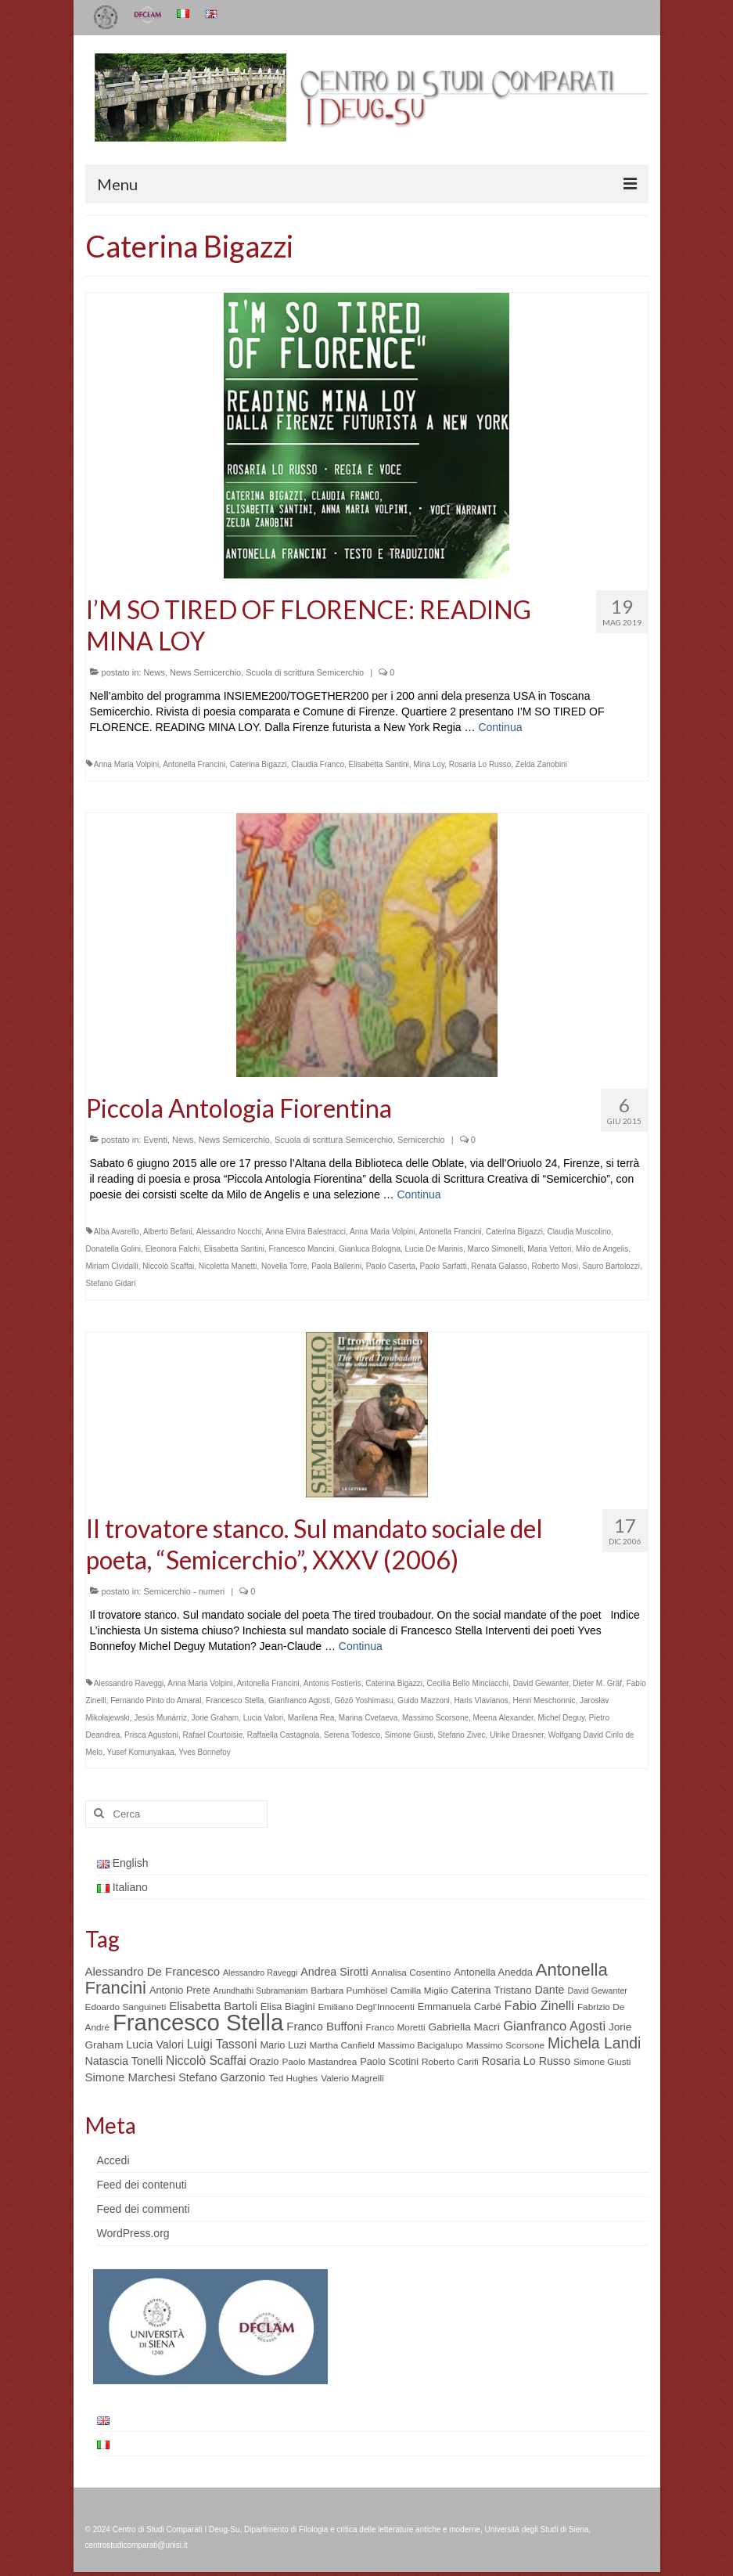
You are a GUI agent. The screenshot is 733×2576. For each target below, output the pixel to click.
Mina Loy (428, 764)
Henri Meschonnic (543, 1700)
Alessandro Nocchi (228, 1231)
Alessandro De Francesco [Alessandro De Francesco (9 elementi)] (153, 1971)
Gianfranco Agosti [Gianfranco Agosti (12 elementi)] (554, 2026)
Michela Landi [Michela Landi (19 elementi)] (594, 2043)
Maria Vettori (549, 1249)
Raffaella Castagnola (283, 1735)
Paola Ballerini (336, 1266)
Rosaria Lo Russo (480, 764)
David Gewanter (541, 1683)
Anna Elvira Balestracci (305, 1231)
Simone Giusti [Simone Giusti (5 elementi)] (602, 2061)
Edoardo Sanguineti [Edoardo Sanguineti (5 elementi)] (126, 2006)
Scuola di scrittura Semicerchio (305, 672)
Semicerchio (421, 1139)
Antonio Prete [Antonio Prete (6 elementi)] (179, 1990)
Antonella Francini (194, 764)
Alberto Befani (167, 1231)
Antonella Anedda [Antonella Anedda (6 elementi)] (493, 1972)
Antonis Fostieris (332, 1683)
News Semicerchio (205, 672)
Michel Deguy (560, 1717)
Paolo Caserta (390, 1266)
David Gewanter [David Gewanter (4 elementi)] (597, 1990)
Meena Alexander (503, 1717)
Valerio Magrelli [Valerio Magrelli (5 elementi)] (352, 2078)
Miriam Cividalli (112, 1266)
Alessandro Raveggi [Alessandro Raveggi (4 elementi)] (260, 1972)
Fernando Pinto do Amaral (155, 1700)
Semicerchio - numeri (184, 1591)
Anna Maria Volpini (126, 764)
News (154, 672)
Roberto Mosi (555, 1266)
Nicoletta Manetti (228, 1266)
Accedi (113, 2160)
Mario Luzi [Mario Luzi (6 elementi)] (283, 2045)
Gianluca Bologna (370, 1249)
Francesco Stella (235, 1700)
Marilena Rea (311, 1717)
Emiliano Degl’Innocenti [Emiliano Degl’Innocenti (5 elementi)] (366, 2006)
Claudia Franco (317, 764)
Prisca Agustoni (151, 1735)
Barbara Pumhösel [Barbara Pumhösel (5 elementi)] (349, 1990)
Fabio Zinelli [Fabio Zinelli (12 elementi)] (539, 2005)
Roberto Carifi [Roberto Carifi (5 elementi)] (450, 2061)
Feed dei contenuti (142, 2184)
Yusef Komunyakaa (140, 1752)
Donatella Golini (114, 1249)
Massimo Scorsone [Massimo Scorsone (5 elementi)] (505, 2045)
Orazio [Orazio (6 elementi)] (264, 2061)
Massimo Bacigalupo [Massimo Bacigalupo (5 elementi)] (420, 2045)
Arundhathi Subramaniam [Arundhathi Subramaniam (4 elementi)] (261, 1990)
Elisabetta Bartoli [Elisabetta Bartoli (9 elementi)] (213, 2005)
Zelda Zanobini (541, 764)
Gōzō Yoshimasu (363, 1700)
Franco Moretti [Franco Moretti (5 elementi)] (395, 2027)
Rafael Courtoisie (212, 1735)
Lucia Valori (263, 1717)
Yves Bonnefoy (204, 1752)
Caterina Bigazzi (258, 764)
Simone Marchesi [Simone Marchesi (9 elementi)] (130, 2077)
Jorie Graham (215, 1717)
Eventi (155, 1139)
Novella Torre (284, 1266)
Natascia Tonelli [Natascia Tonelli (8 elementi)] (124, 2061)
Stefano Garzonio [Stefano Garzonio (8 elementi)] (221, 2077)
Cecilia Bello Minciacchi (467, 1683)
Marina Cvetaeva (368, 1717)
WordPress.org (133, 2233)
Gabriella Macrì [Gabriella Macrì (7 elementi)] (464, 2027)
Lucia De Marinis (434, 1249)
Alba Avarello (116, 1231)
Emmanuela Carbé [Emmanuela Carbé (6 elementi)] (459, 2006)
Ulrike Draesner (517, 1735)
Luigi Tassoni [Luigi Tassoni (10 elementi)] (222, 2044)
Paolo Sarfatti (443, 1266)
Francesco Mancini (302, 1249)
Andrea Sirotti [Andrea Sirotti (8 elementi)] (334, 1971)
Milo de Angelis (602, 1249)
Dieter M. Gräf (597, 1683)
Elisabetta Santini (379, 764)
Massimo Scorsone (435, 1717)
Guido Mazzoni (423, 1700)
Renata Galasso (499, 1266)
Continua (500, 727)
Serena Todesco (352, 1735)
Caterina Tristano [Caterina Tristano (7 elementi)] (491, 1990)
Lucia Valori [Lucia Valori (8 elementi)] (154, 2044)
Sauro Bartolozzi (611, 1266)
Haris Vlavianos (481, 1700)
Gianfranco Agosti (299, 1700)
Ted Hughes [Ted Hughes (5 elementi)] (293, 2078)
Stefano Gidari (111, 1283)
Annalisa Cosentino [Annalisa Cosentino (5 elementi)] (411, 1972)
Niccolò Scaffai (168, 1266)
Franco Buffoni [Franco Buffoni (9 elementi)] (324, 2026)
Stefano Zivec (461, 1735)
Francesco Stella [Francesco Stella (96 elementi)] (198, 2022)
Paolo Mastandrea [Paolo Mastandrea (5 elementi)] (319, 2061)
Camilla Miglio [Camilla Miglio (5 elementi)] (419, 1990)
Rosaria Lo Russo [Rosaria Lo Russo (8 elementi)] (526, 2061)
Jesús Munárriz (160, 1717)
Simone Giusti (409, 1735)
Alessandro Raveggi (129, 1683)
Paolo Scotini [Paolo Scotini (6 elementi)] (389, 2061)
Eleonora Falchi (172, 1249)
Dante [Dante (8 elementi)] (549, 1989)
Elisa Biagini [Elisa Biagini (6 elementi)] (288, 2006)
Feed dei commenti (143, 2209)
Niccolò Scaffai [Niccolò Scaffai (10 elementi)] (206, 2060)
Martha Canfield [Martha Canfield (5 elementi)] (341, 2045)
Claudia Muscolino (579, 1231)
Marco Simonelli (495, 1249)
